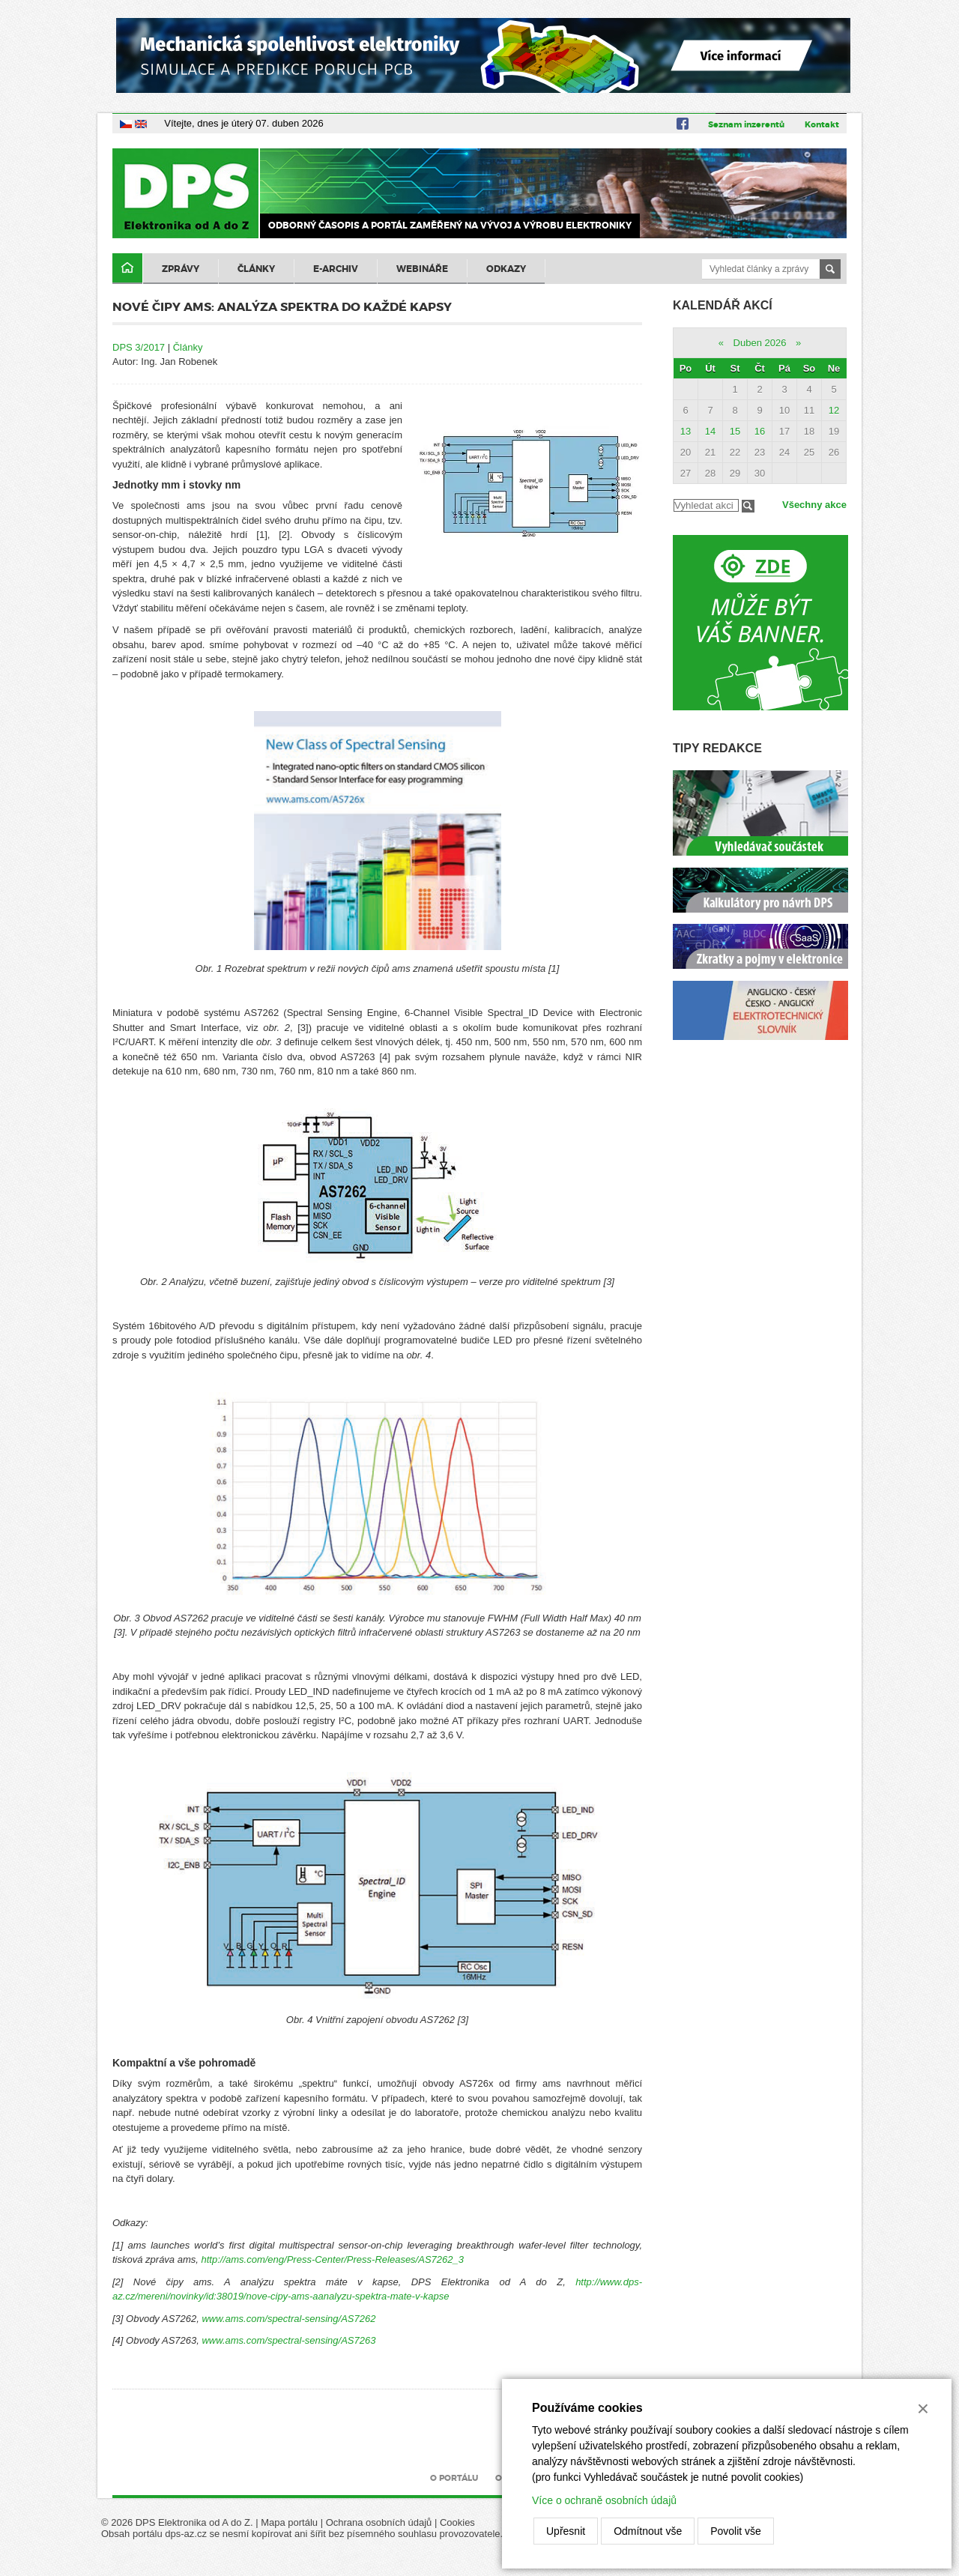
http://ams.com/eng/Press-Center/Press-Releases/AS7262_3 (333, 2259)
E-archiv (335, 269)
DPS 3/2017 (138, 347)
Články (256, 269)
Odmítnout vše (648, 2531)
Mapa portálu (289, 2522)
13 (685, 431)
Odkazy (506, 269)
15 (735, 431)
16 (759, 431)
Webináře (422, 269)
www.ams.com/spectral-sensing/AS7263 (288, 2340)
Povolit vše (735, 2531)
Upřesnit (565, 2531)
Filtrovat (748, 506)
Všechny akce (814, 504)
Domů (127, 268)
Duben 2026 (760, 342)
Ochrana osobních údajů (379, 2522)
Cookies (457, 2522)
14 (710, 431)
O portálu (454, 2478)
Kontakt (822, 124)
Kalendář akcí (722, 305)
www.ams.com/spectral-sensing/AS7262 (288, 2318)
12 (834, 410)
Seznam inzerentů (746, 124)
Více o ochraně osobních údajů (604, 2500)
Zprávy (180, 269)
